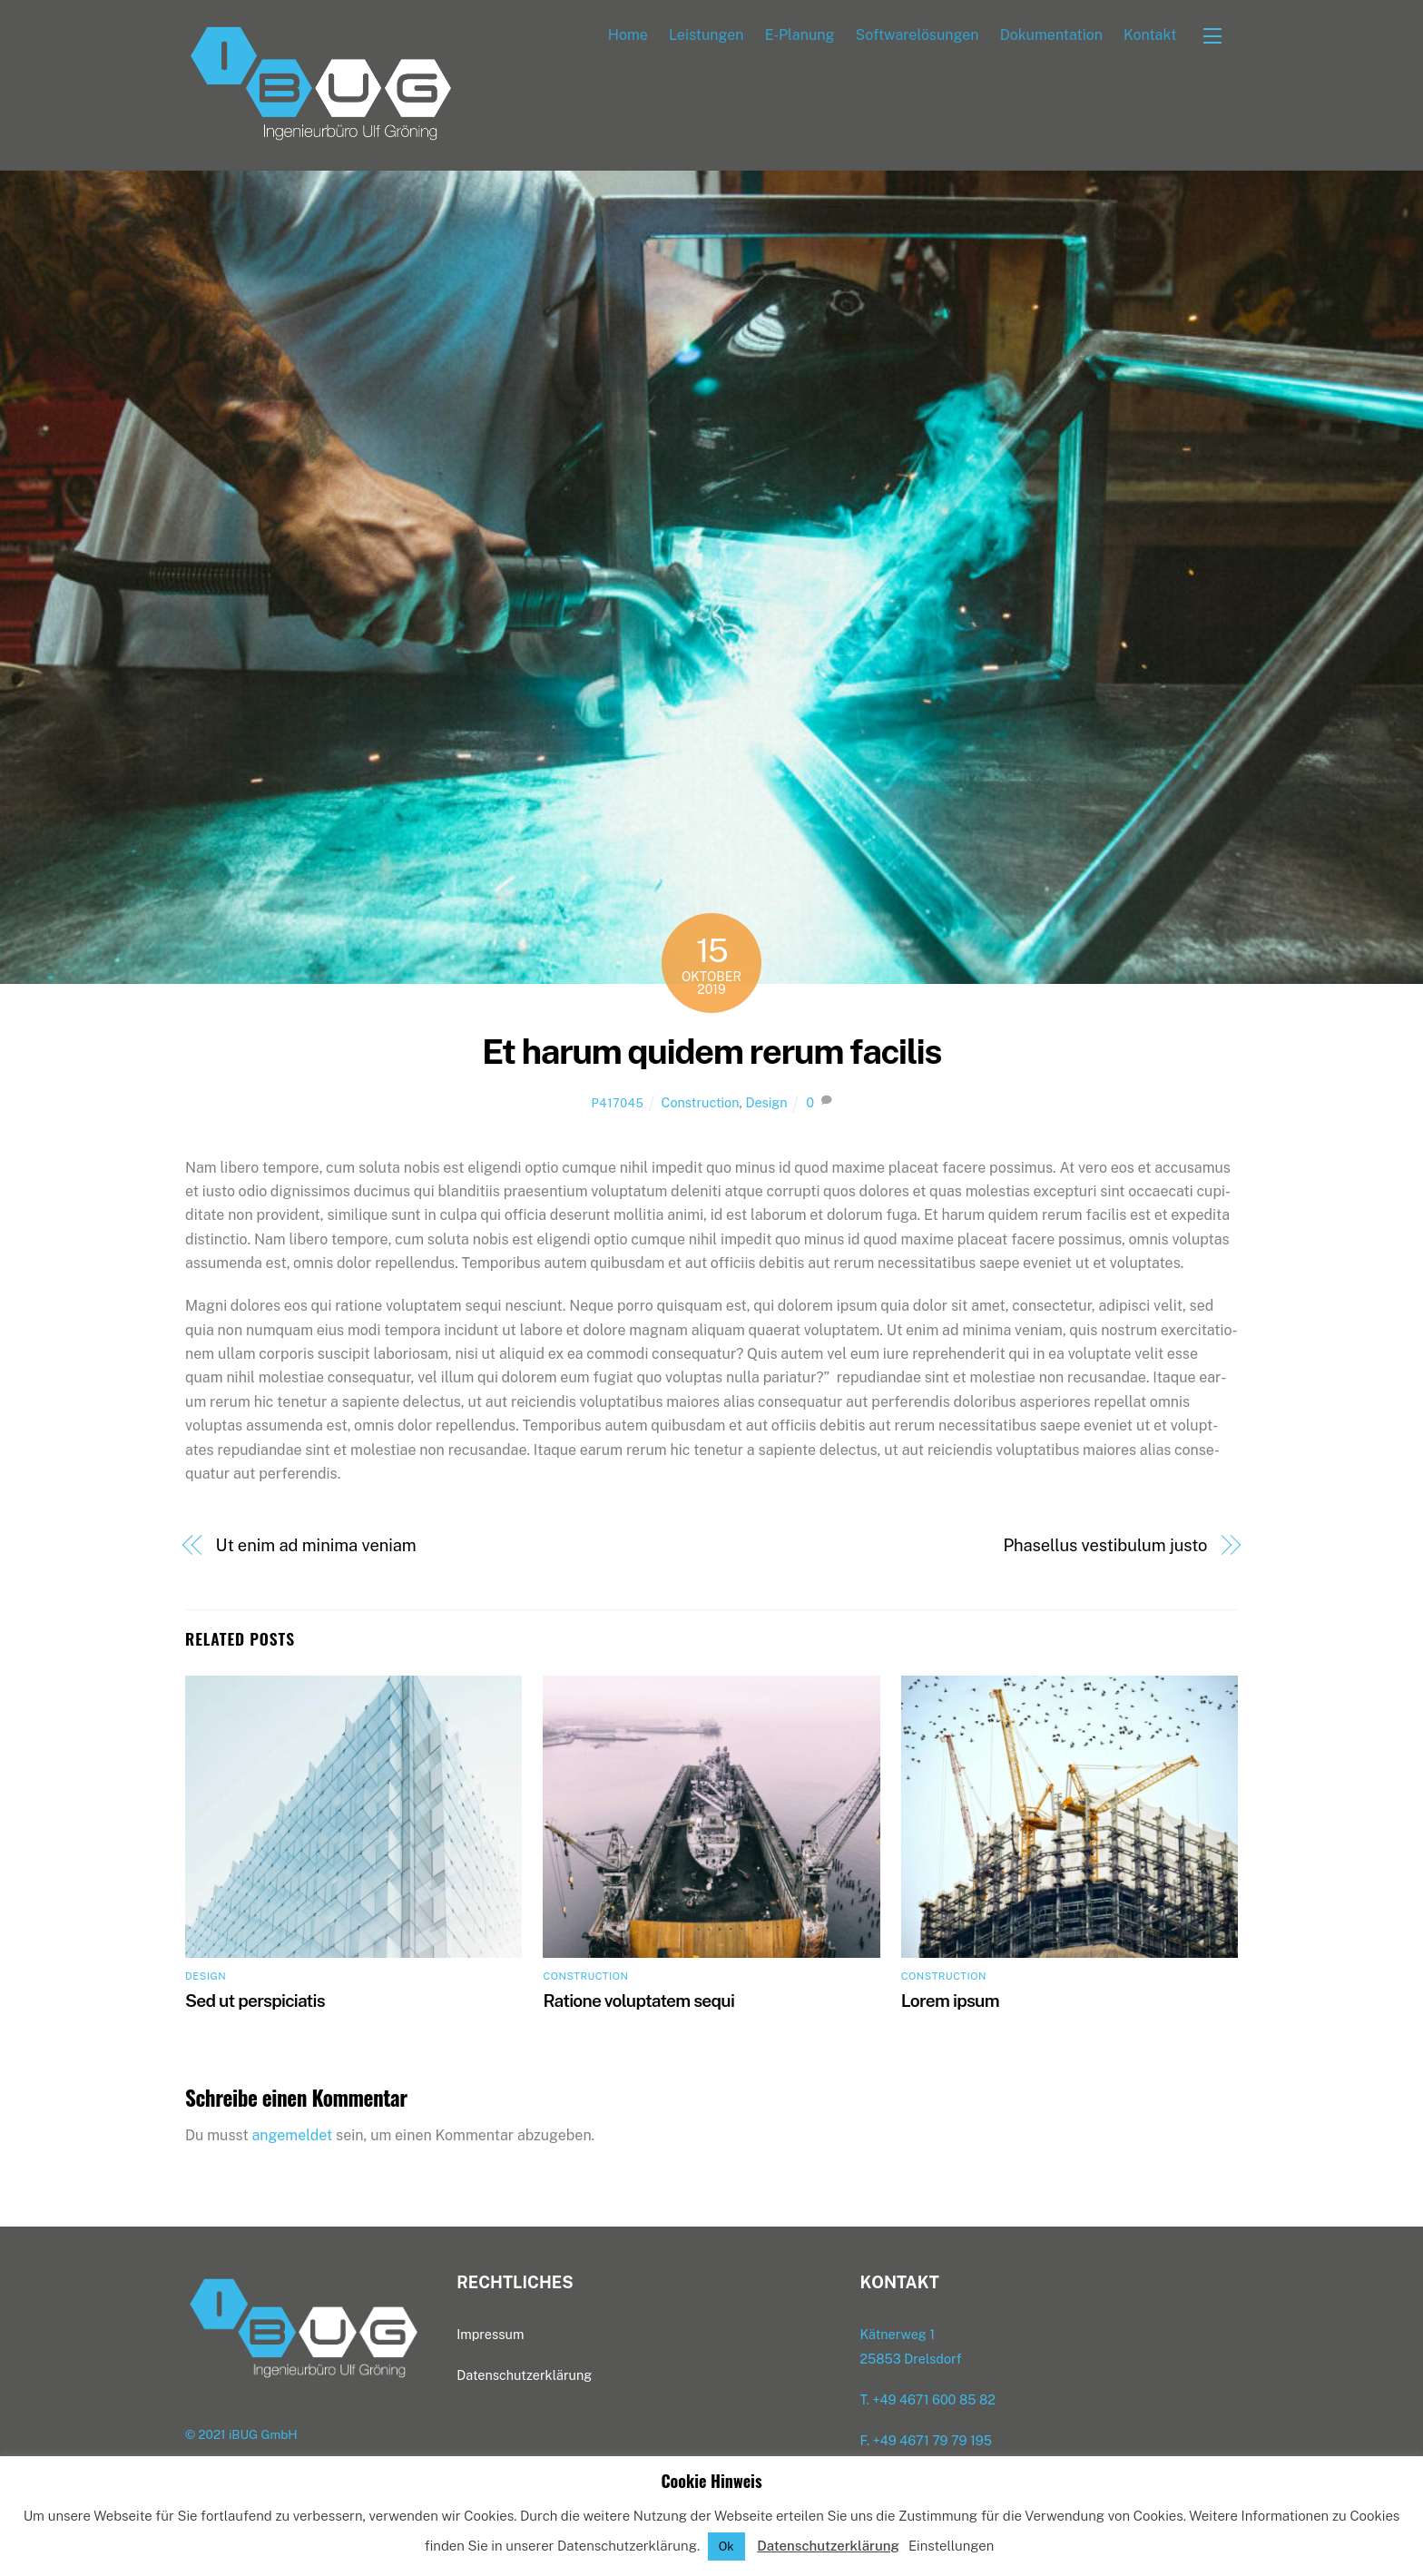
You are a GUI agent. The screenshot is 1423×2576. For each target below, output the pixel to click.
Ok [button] (726, 2546)
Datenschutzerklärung (828, 2545)
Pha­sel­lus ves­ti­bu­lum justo (1105, 1546)
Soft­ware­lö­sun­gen (917, 35)
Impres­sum (490, 2335)
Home (628, 35)
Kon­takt (1150, 35)
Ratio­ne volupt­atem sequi (638, 2001)
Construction (701, 1103)
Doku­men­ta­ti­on (1051, 35)
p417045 (617, 1104)
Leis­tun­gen (706, 35)
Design (766, 1103)
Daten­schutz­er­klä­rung (524, 2376)
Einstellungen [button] (951, 2545)
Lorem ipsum (950, 2001)
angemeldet (292, 2135)
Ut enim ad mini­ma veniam (316, 1546)
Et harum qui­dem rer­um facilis (711, 1052)
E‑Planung (800, 35)
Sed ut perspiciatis (255, 2001)
